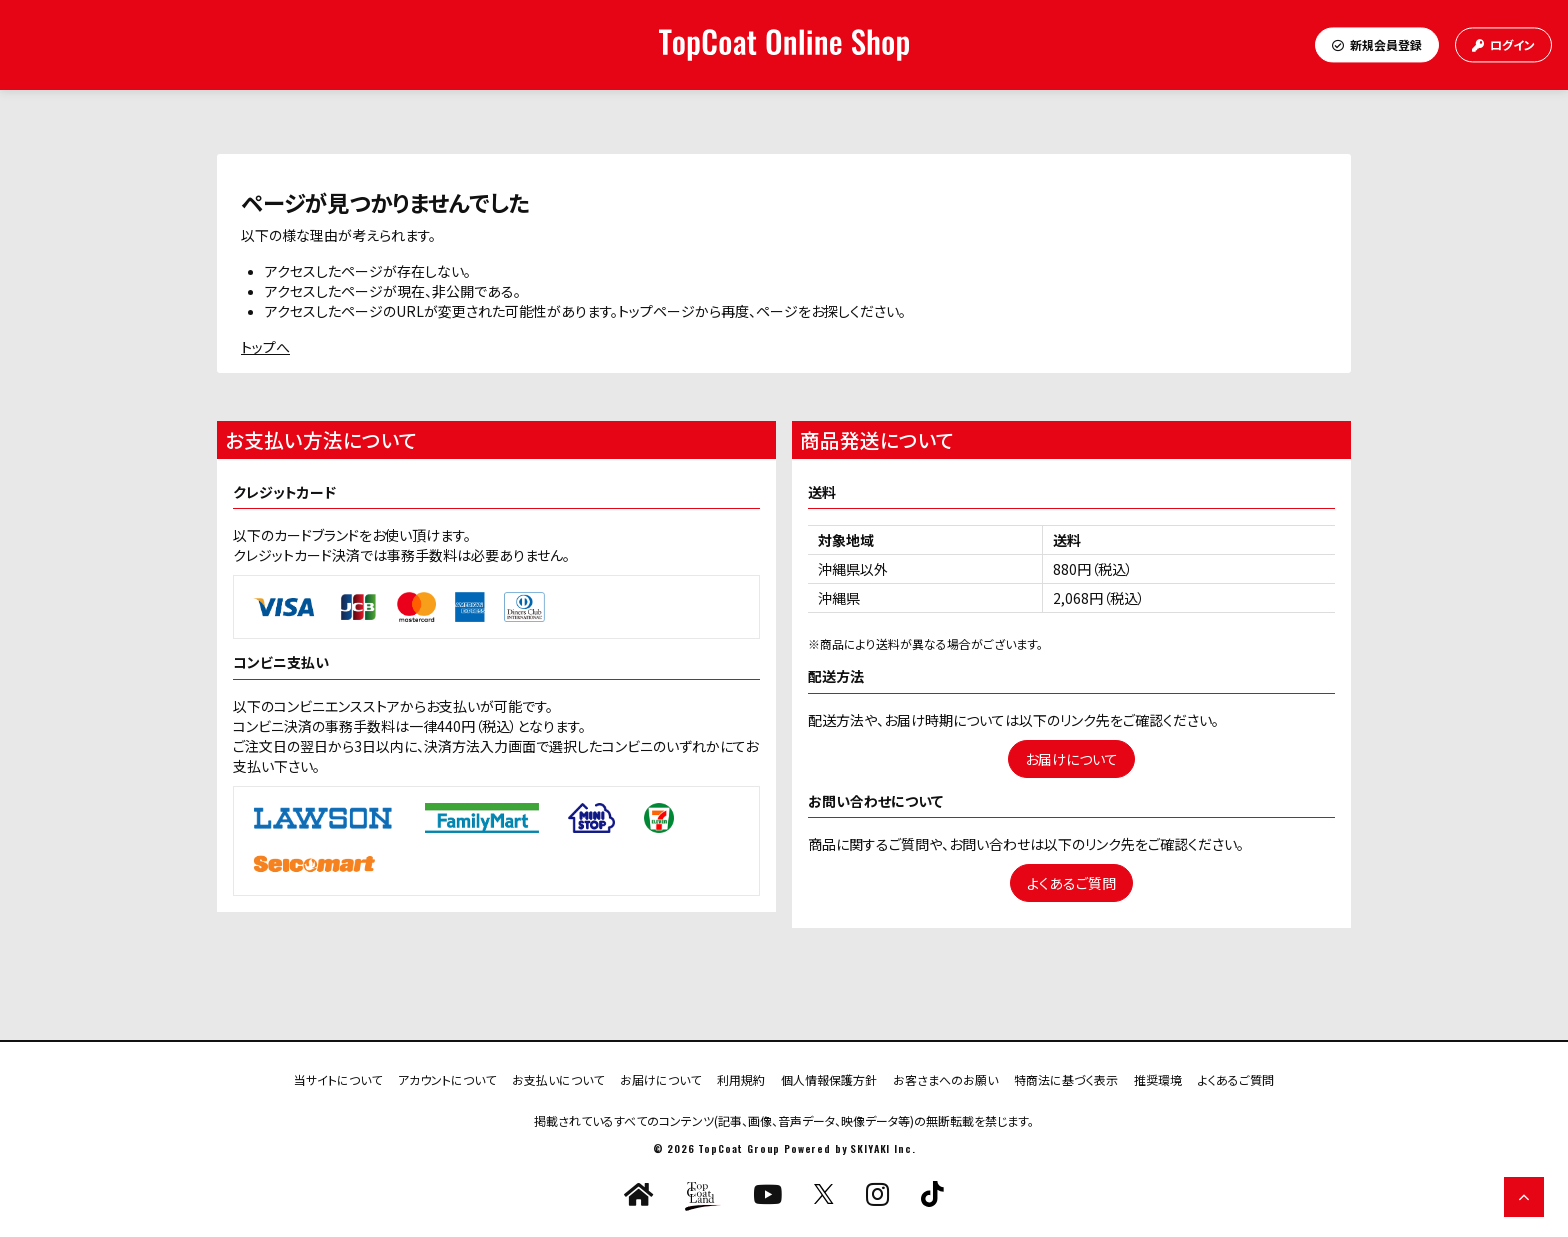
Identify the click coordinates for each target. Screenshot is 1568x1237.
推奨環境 (1158, 1078)
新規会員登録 (1377, 44)
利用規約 (741, 1078)
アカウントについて (447, 1078)
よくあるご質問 (1071, 883)
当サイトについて (338, 1078)
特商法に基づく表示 (1066, 1078)
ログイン (1503, 44)
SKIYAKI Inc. (882, 1148)
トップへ (265, 347)
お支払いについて (558, 1078)
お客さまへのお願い (945, 1078)
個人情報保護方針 (829, 1078)
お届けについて (1071, 759)
